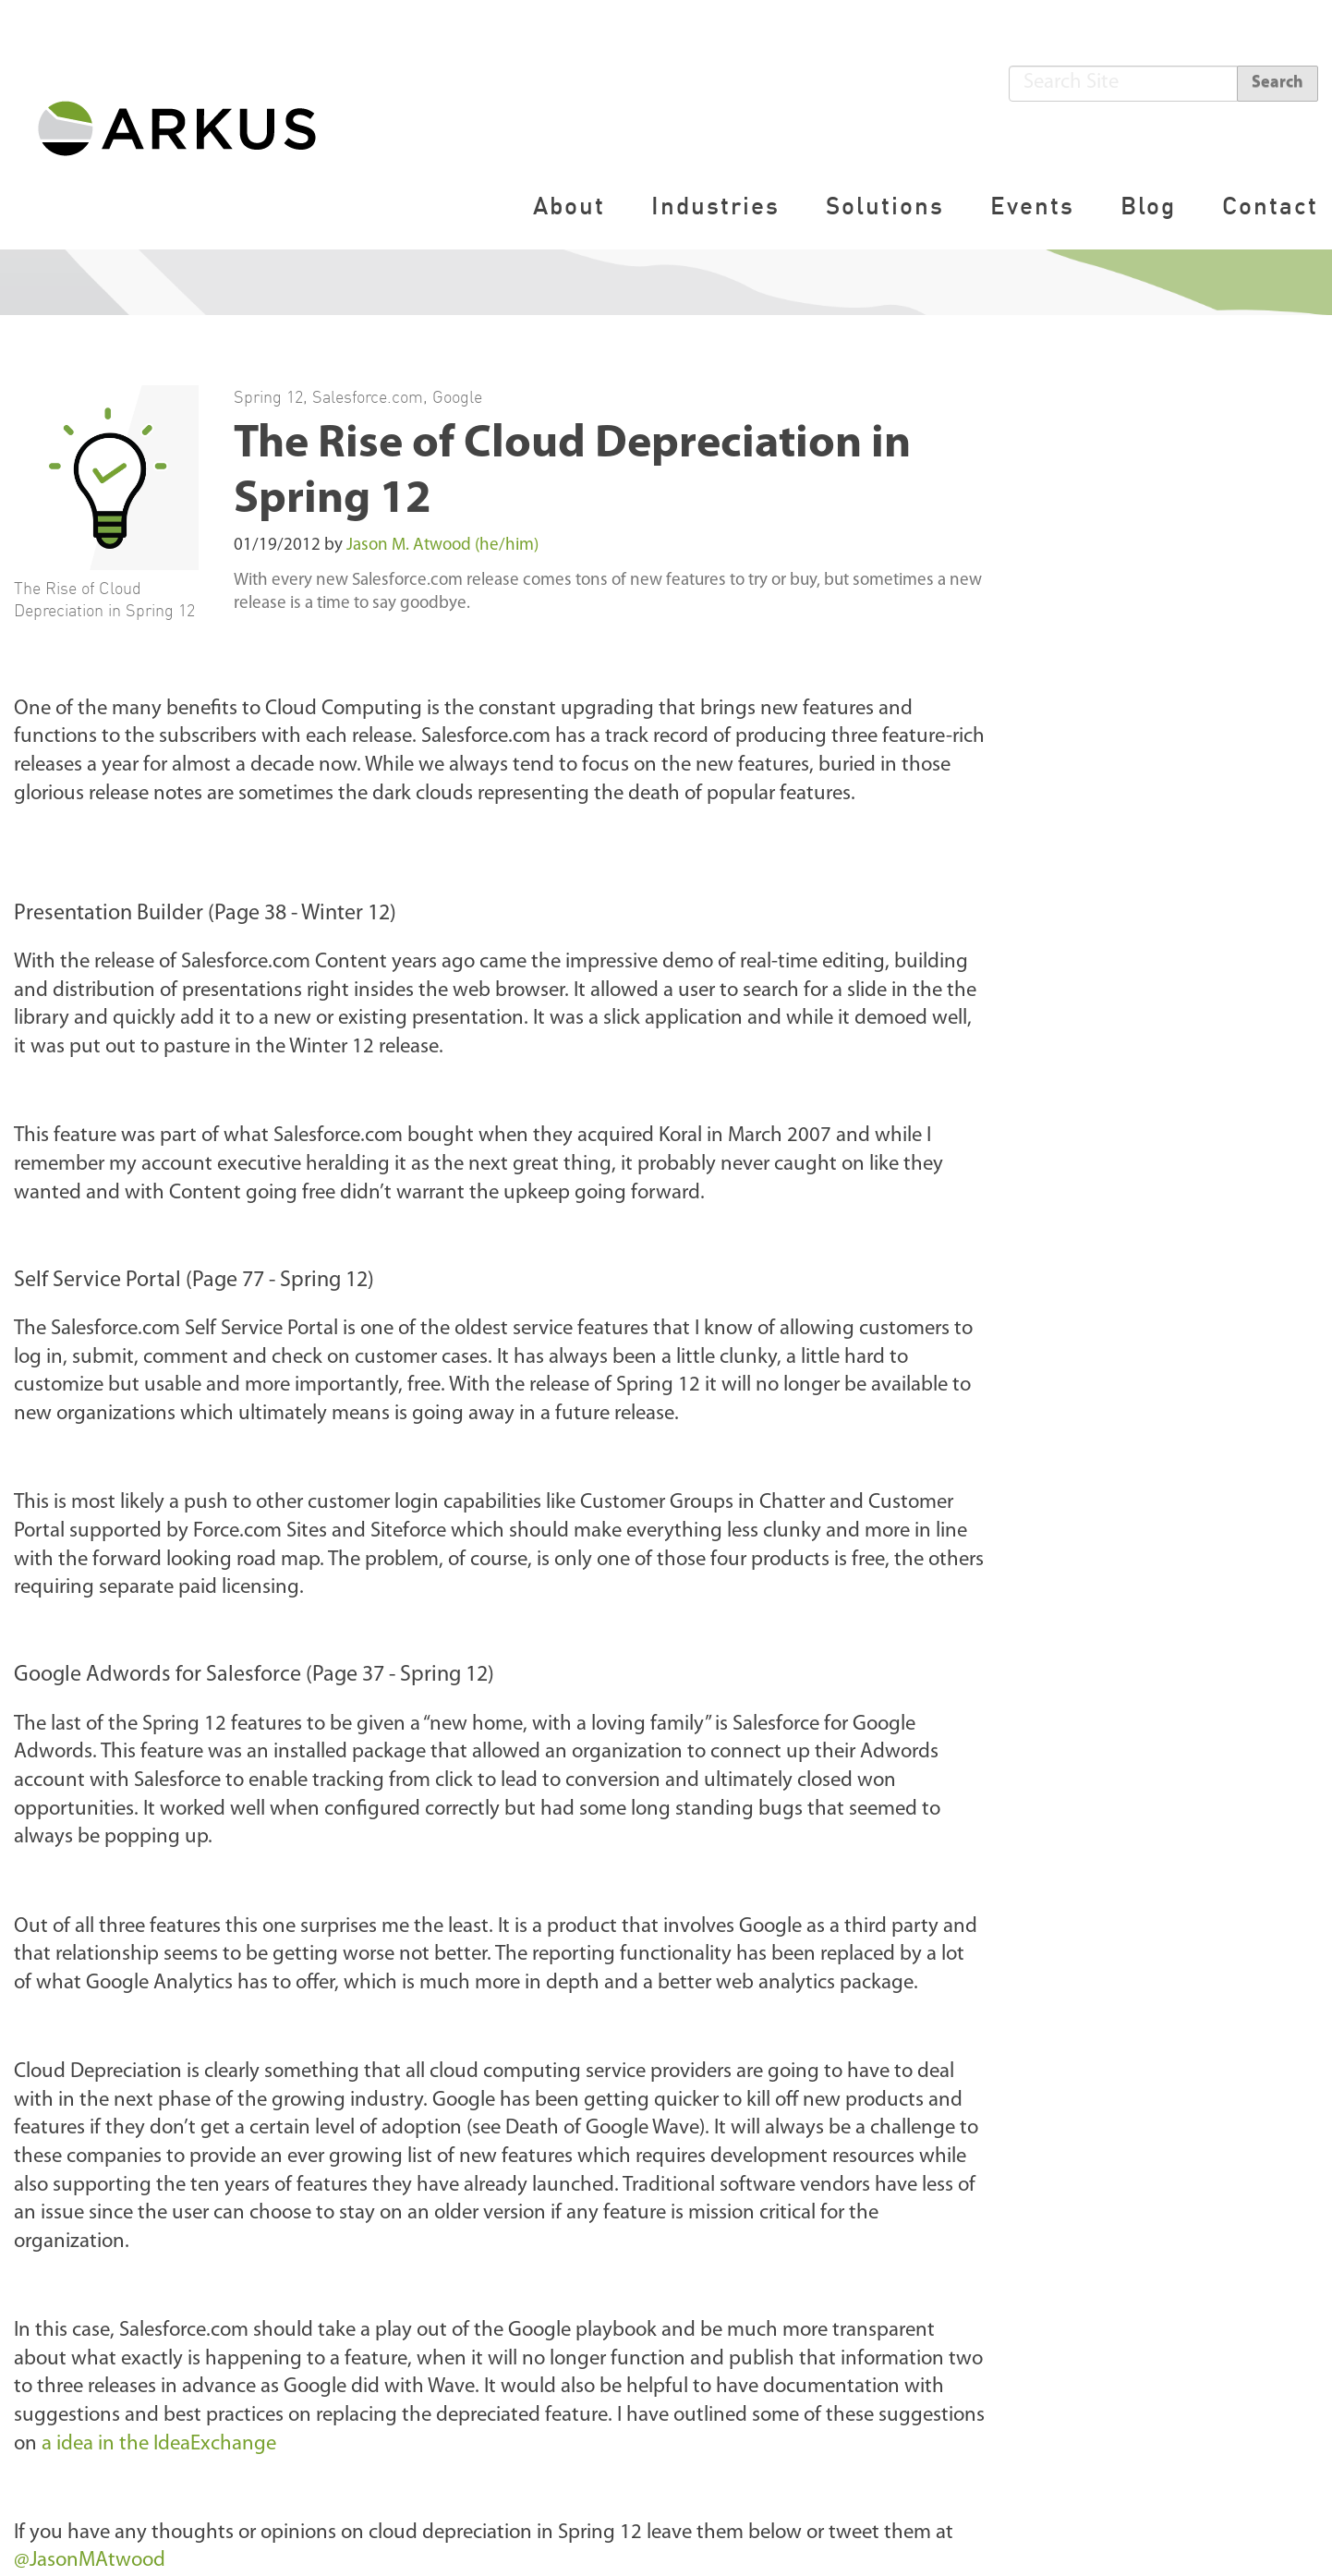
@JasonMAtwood (89, 2560)
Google (457, 396)
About (569, 205)
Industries (715, 205)
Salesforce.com (367, 396)
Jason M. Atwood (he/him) (442, 545)
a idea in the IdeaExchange (159, 2444)
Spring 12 (268, 396)
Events (1032, 205)
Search (1277, 82)
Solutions (885, 205)
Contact (1270, 205)
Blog (1148, 205)
